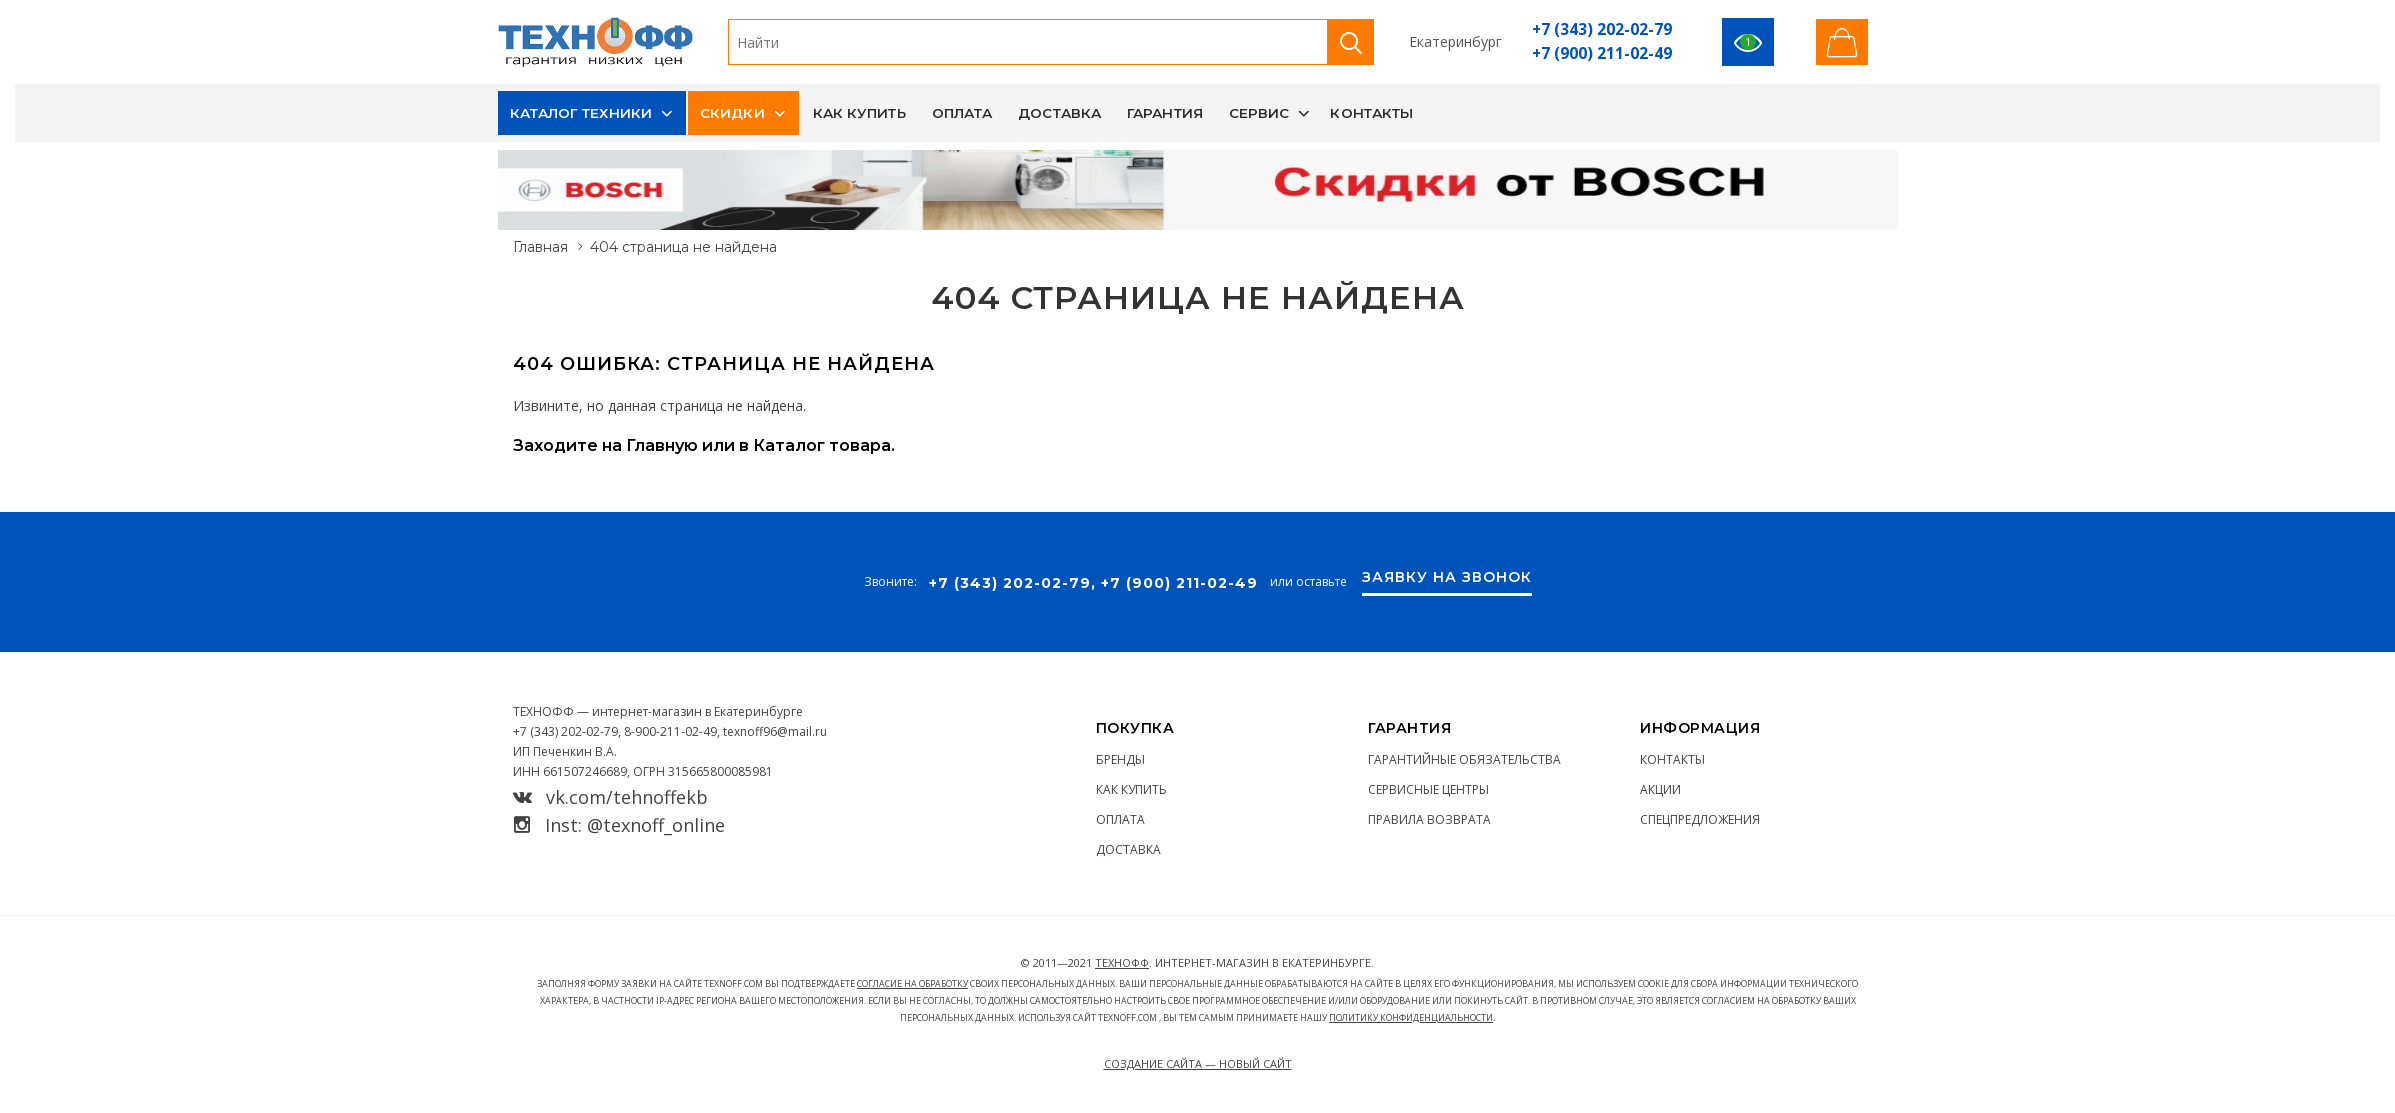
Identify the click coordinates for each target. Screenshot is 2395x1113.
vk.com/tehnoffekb (610, 797)
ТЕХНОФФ (1122, 962)
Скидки (732, 113)
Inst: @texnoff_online (619, 825)
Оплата (962, 113)
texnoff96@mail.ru (775, 731)
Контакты (1371, 113)
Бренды (1120, 759)
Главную (662, 445)
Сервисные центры (1428, 789)
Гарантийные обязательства (1464, 759)
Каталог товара (822, 445)
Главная (540, 247)
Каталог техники (581, 113)
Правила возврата (1429, 819)
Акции (1660, 789)
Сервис (1259, 113)
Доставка (1059, 113)
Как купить (859, 113)
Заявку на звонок (1447, 578)
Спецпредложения (1700, 819)
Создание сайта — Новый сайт (1198, 1063)
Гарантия (1165, 113)
